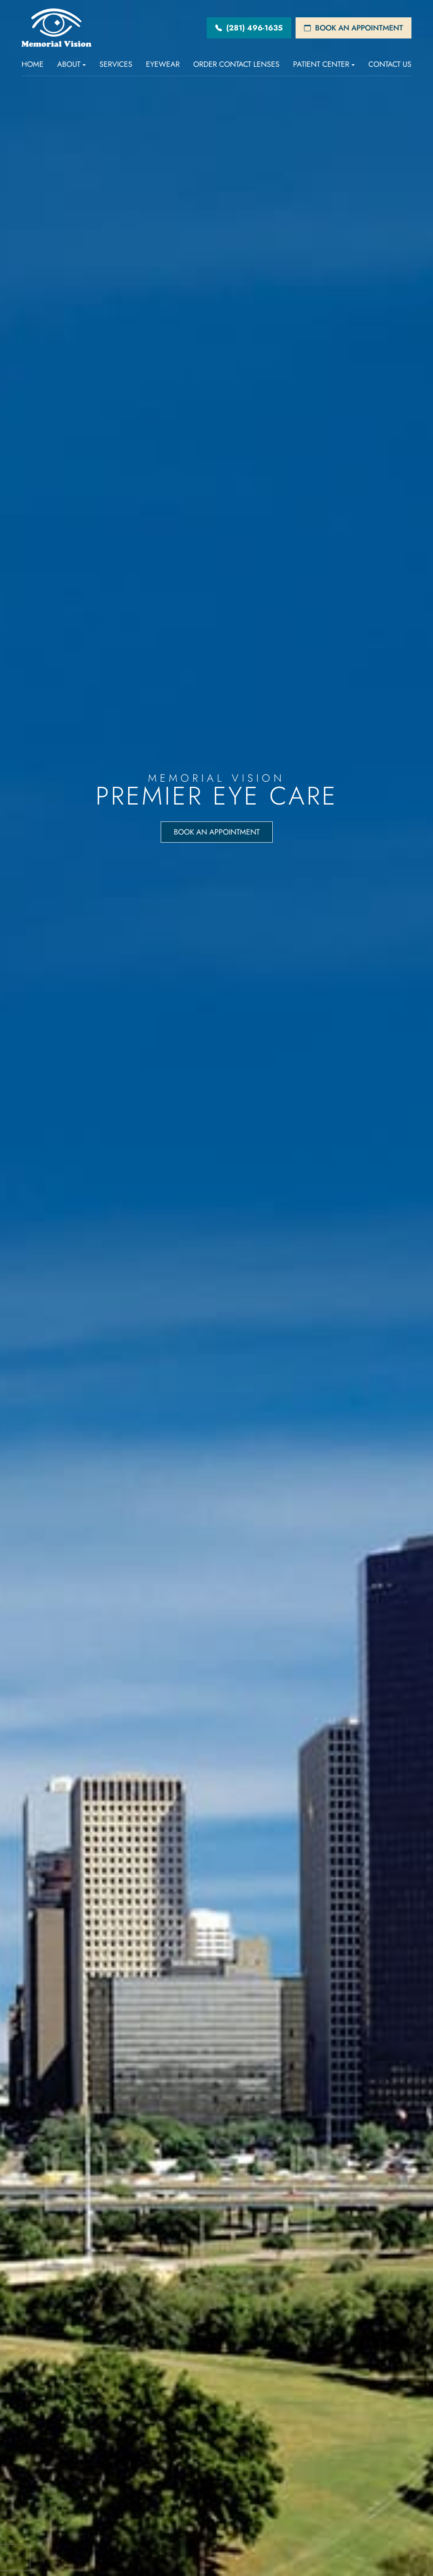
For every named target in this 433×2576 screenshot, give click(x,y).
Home (33, 64)
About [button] (71, 64)
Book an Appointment (216, 834)
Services (115, 64)
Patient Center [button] (324, 64)
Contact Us (389, 64)
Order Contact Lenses (236, 64)
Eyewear (163, 64)
